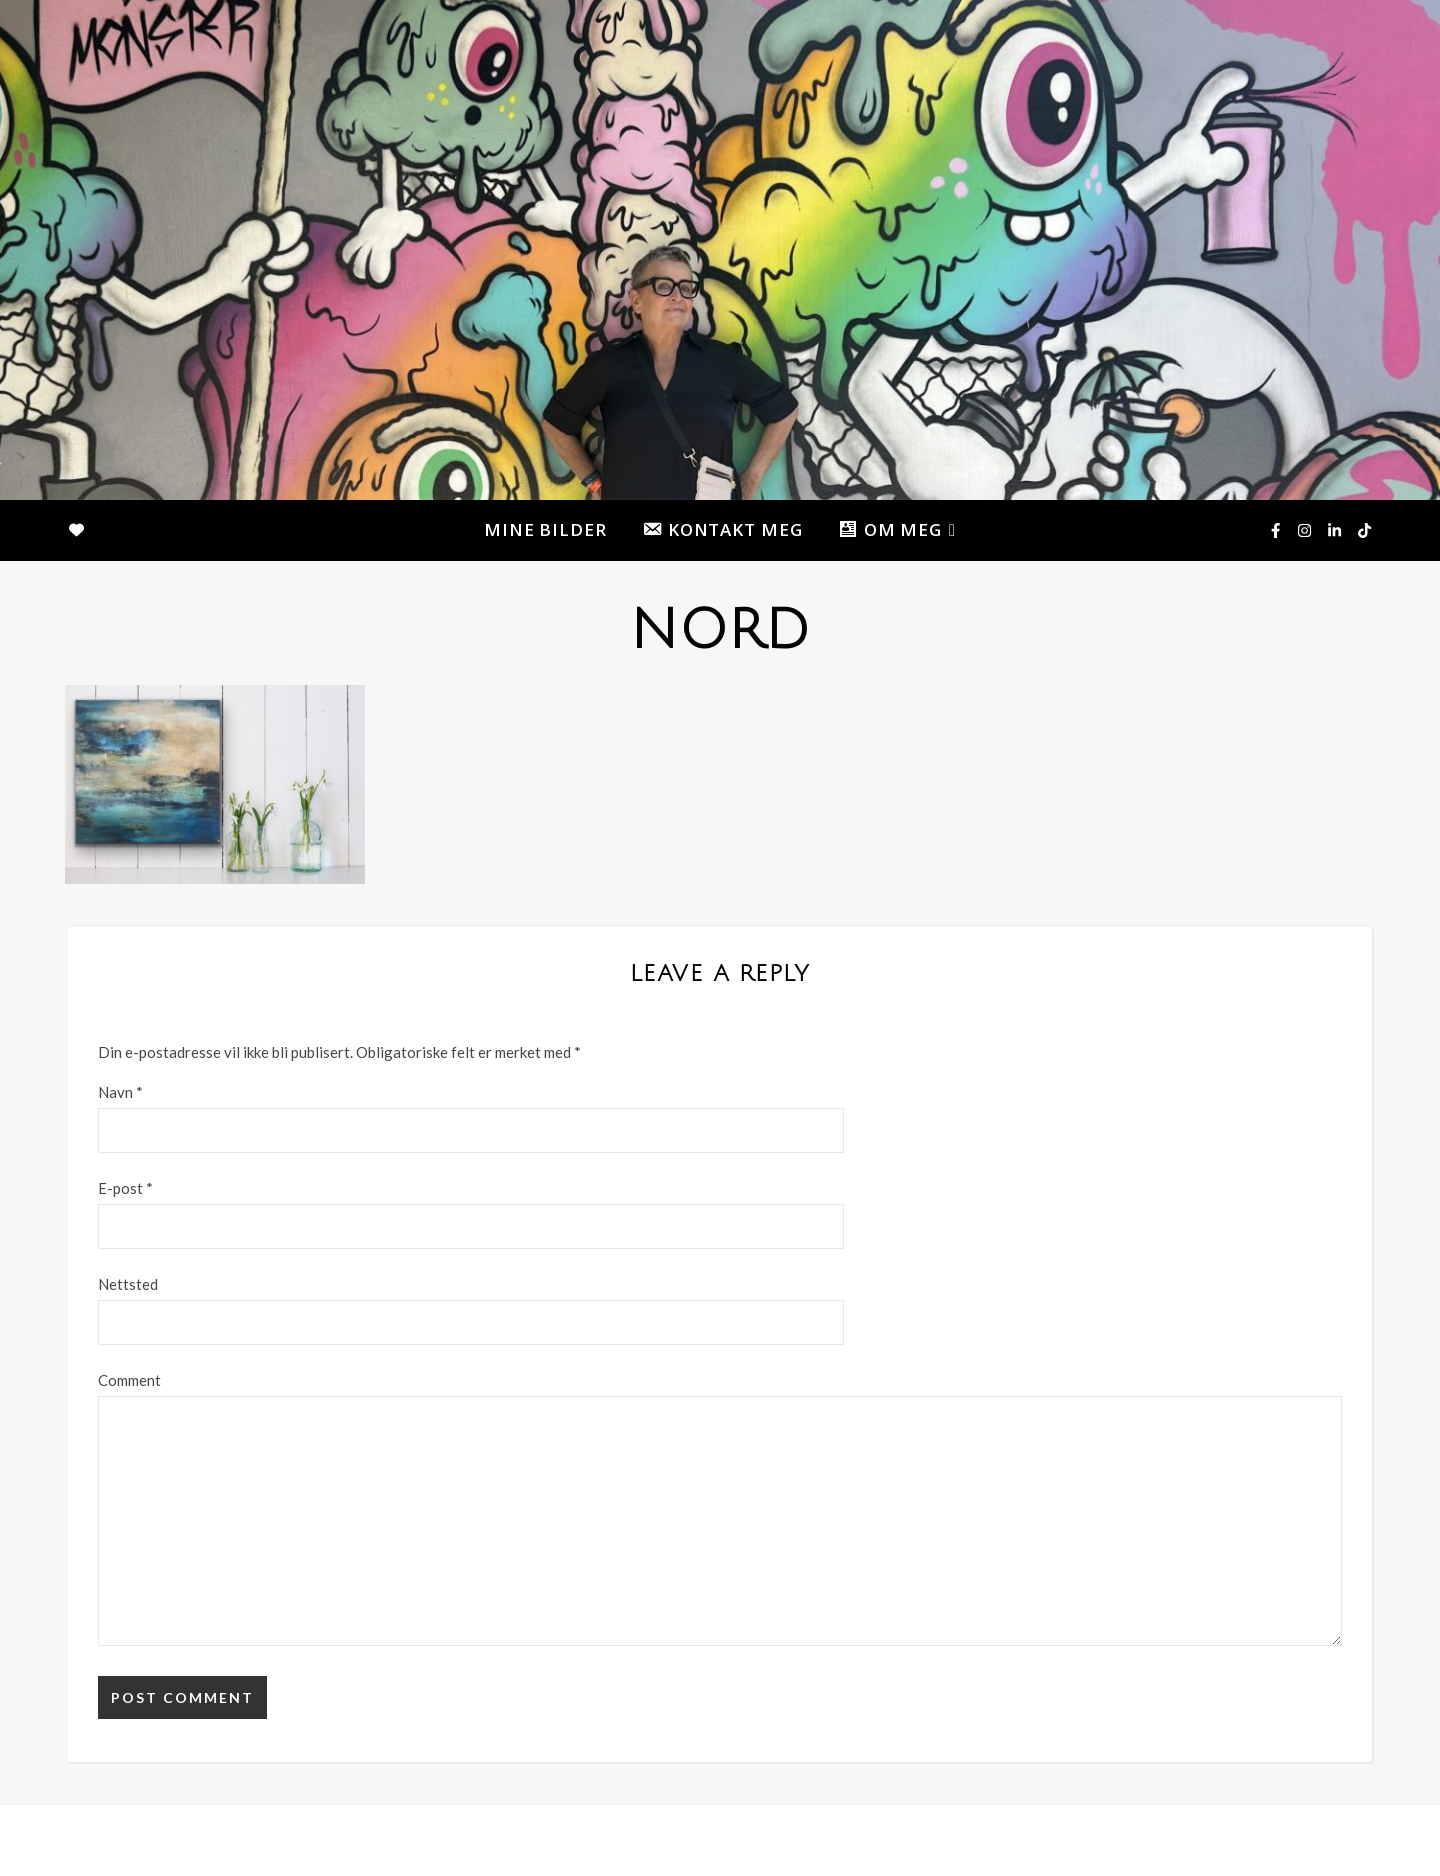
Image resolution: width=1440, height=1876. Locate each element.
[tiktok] (1364, 530)
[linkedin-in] (1336, 530)
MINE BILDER (545, 529)
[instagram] (1306, 530)
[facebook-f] (1277, 530)
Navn (120, 1092)
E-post (125, 1188)
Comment (129, 1380)
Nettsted (128, 1284)
